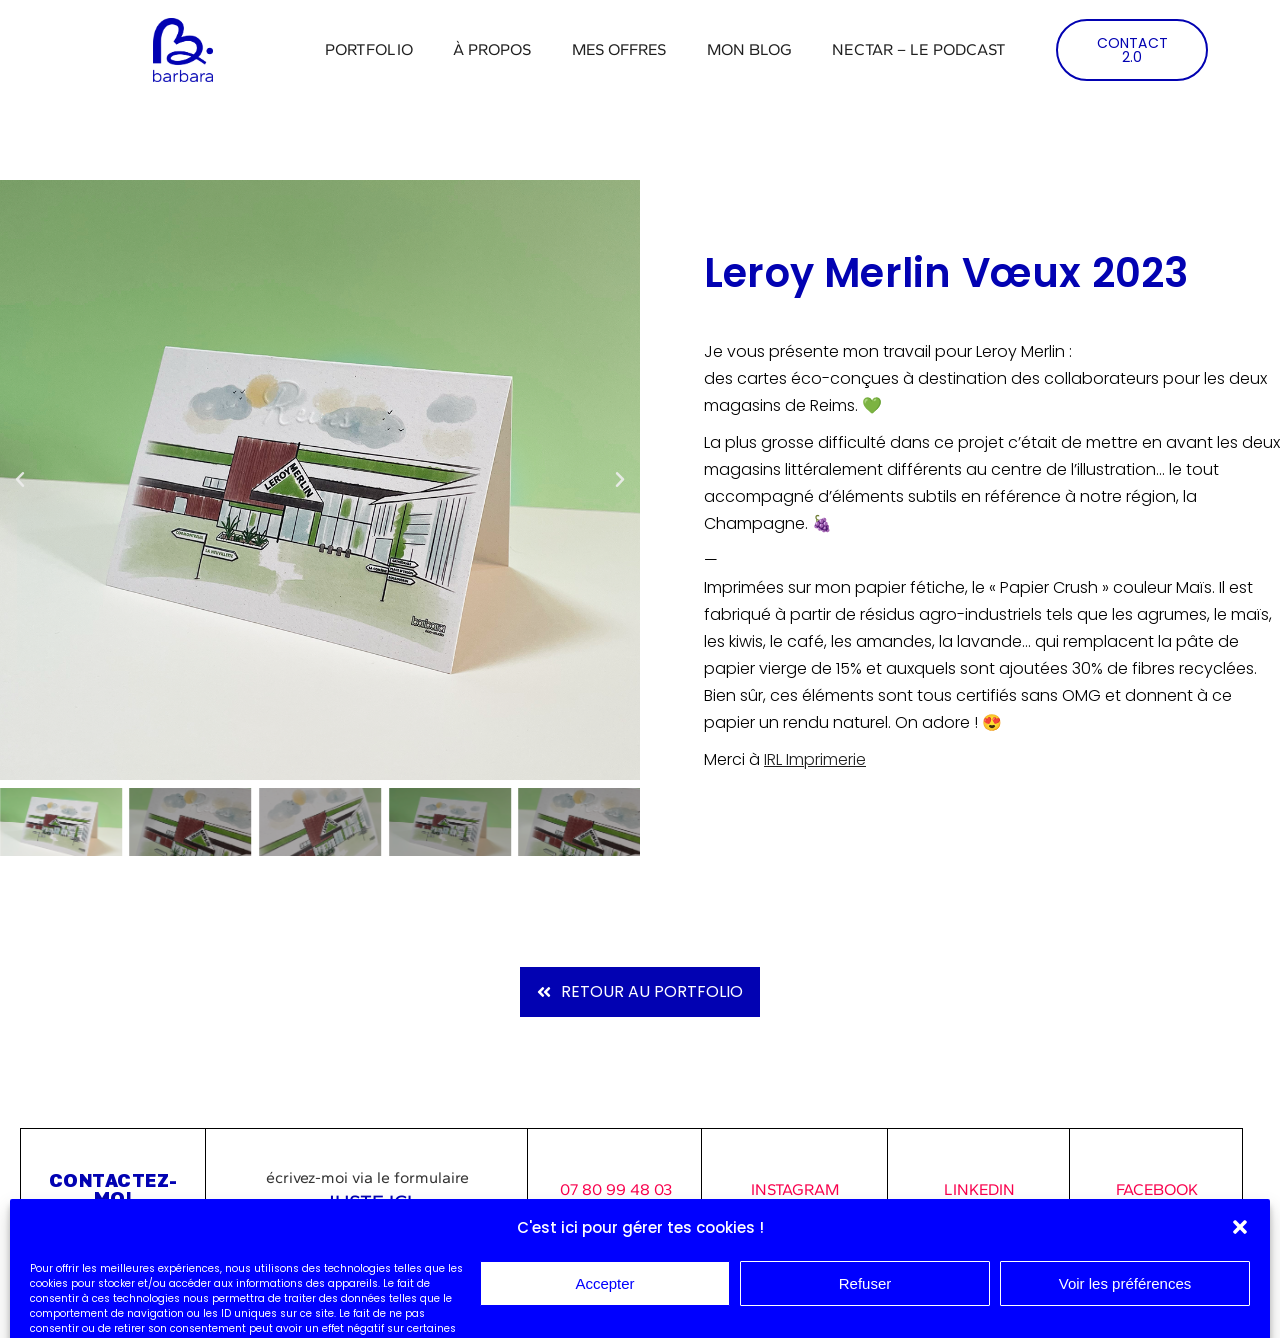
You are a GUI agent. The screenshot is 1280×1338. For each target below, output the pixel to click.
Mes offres (619, 49)
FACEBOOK (1157, 1189)
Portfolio (369, 49)
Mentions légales (74, 1271)
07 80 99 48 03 (616, 1189)
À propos (492, 49)
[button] (20, 480)
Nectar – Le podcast (919, 49)
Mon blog (750, 49)
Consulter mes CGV (80, 1295)
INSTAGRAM (795, 1189)
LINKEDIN (979, 1189)
